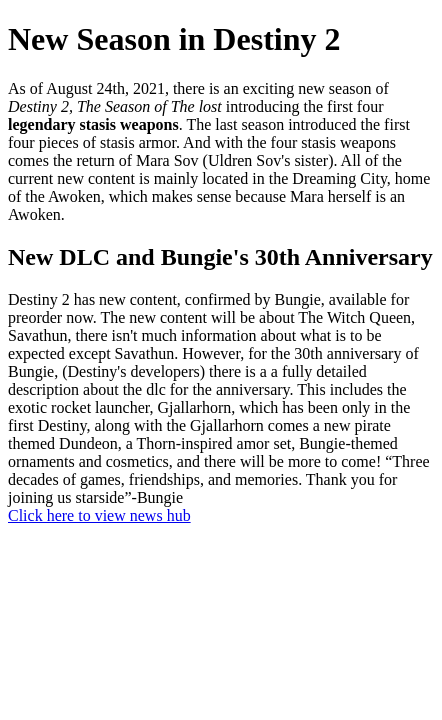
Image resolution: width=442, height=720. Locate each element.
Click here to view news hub (99, 515)
